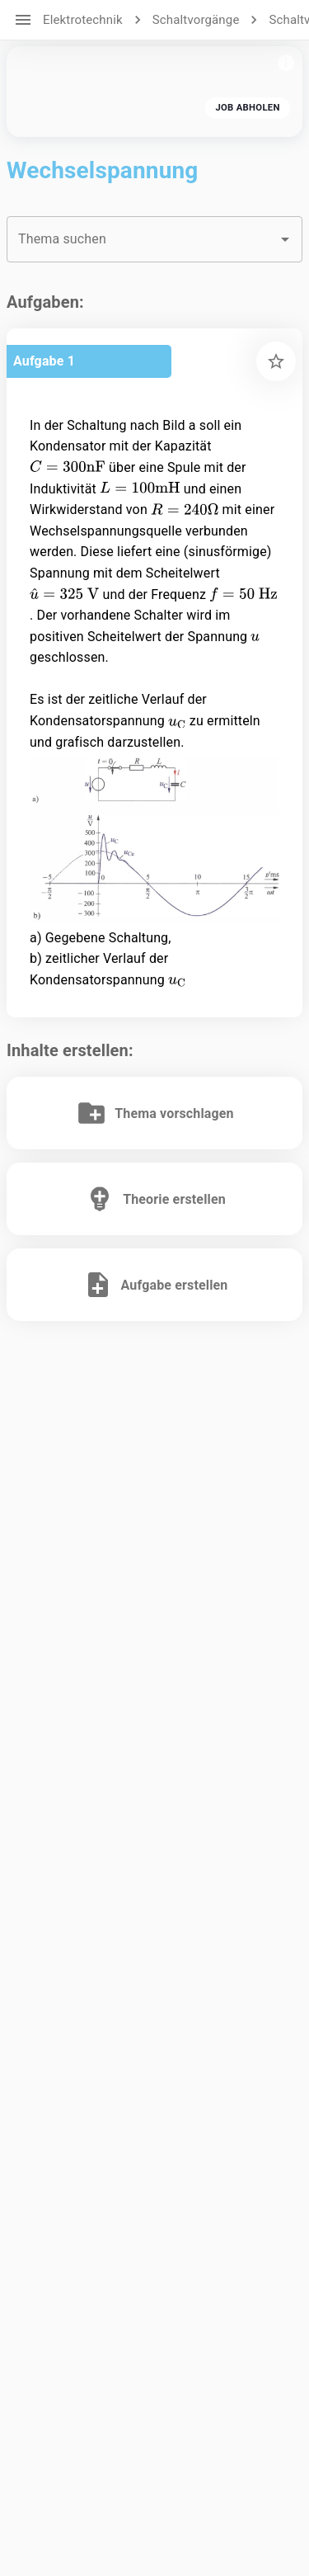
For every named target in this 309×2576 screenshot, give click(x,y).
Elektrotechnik (83, 19)
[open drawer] (23, 20)
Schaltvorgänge (196, 19)
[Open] (285, 239)
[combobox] (154, 239)
